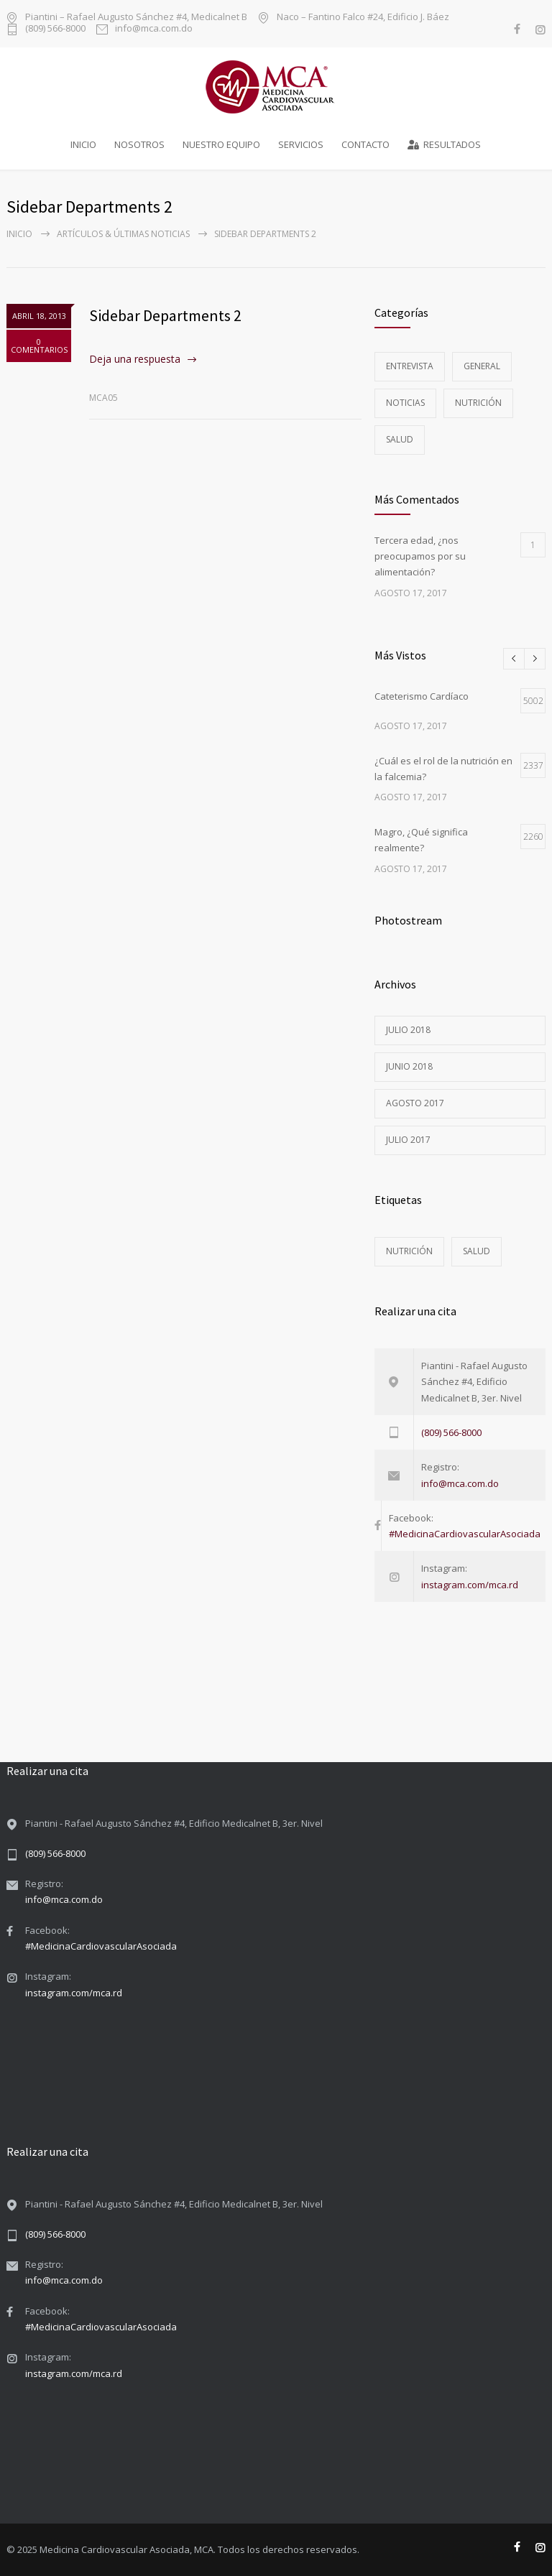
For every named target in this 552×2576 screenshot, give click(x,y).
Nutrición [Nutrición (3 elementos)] (409, 1251)
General (482, 366)
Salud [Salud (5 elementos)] (476, 1251)
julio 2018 (408, 1030)
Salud (399, 439)
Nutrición (478, 403)
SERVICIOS (300, 144)
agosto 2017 (415, 1103)
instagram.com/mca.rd (469, 1584)
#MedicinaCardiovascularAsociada (464, 1533)
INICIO (83, 144)
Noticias (405, 403)
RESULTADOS (444, 144)
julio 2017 (408, 1140)
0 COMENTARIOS (39, 345)
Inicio (19, 234)
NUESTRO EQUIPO (221, 144)
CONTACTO (365, 144)
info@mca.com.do (154, 29)
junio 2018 (409, 1066)
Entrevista (409, 366)
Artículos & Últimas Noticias (123, 234)
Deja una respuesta (134, 359)
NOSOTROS (139, 144)
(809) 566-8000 (55, 29)
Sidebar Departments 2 (165, 315)
